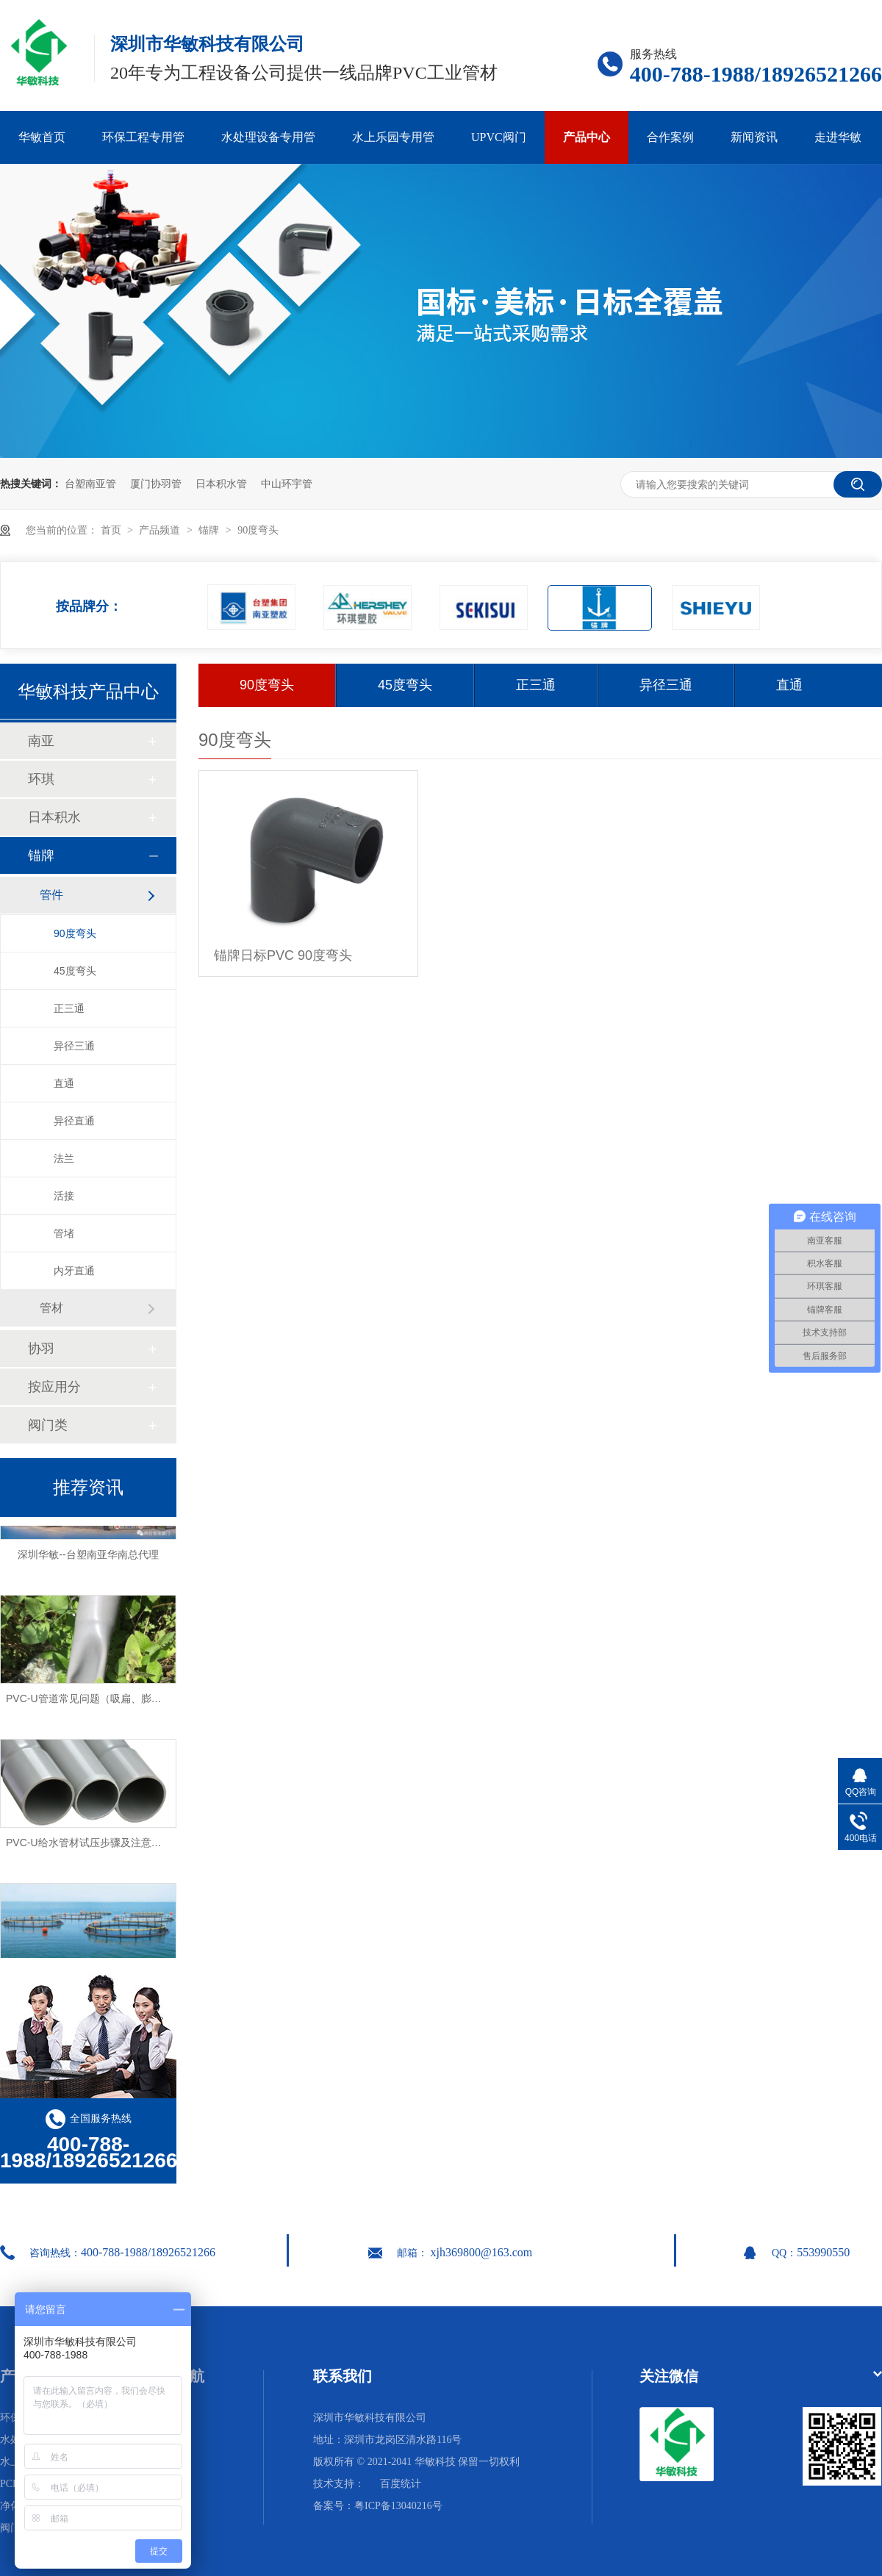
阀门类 (48, 1425)
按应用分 (54, 1387)
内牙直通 (74, 1271)
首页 (112, 530)
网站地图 (166, 2483)
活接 (64, 1196)
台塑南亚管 (90, 483)
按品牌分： (89, 602)
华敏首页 (41, 137)
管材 (51, 1308)
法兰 (64, 1158)
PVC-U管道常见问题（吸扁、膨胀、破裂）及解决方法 (130, 1701)
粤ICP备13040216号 (398, 2505)
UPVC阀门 (498, 137)
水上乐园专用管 (393, 137)
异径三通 (665, 685)
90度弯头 (258, 530)
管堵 (64, 1233)
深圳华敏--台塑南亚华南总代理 (88, 1557)
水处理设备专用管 (268, 137)
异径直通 (74, 1121)
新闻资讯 (754, 137)
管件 (51, 895)
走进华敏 (837, 137)
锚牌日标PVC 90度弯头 (283, 955)
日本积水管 (221, 483)
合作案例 (670, 137)
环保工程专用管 (143, 137)
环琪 (41, 779)
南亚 (41, 740)
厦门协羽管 (156, 483)
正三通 (536, 685)
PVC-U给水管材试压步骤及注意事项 (89, 1845)
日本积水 (54, 817)
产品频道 (161, 530)
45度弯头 (405, 685)
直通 (789, 685)
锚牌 (210, 530)
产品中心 (586, 137)
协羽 (41, 1348)
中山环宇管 (286, 483)
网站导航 (175, 2376)
